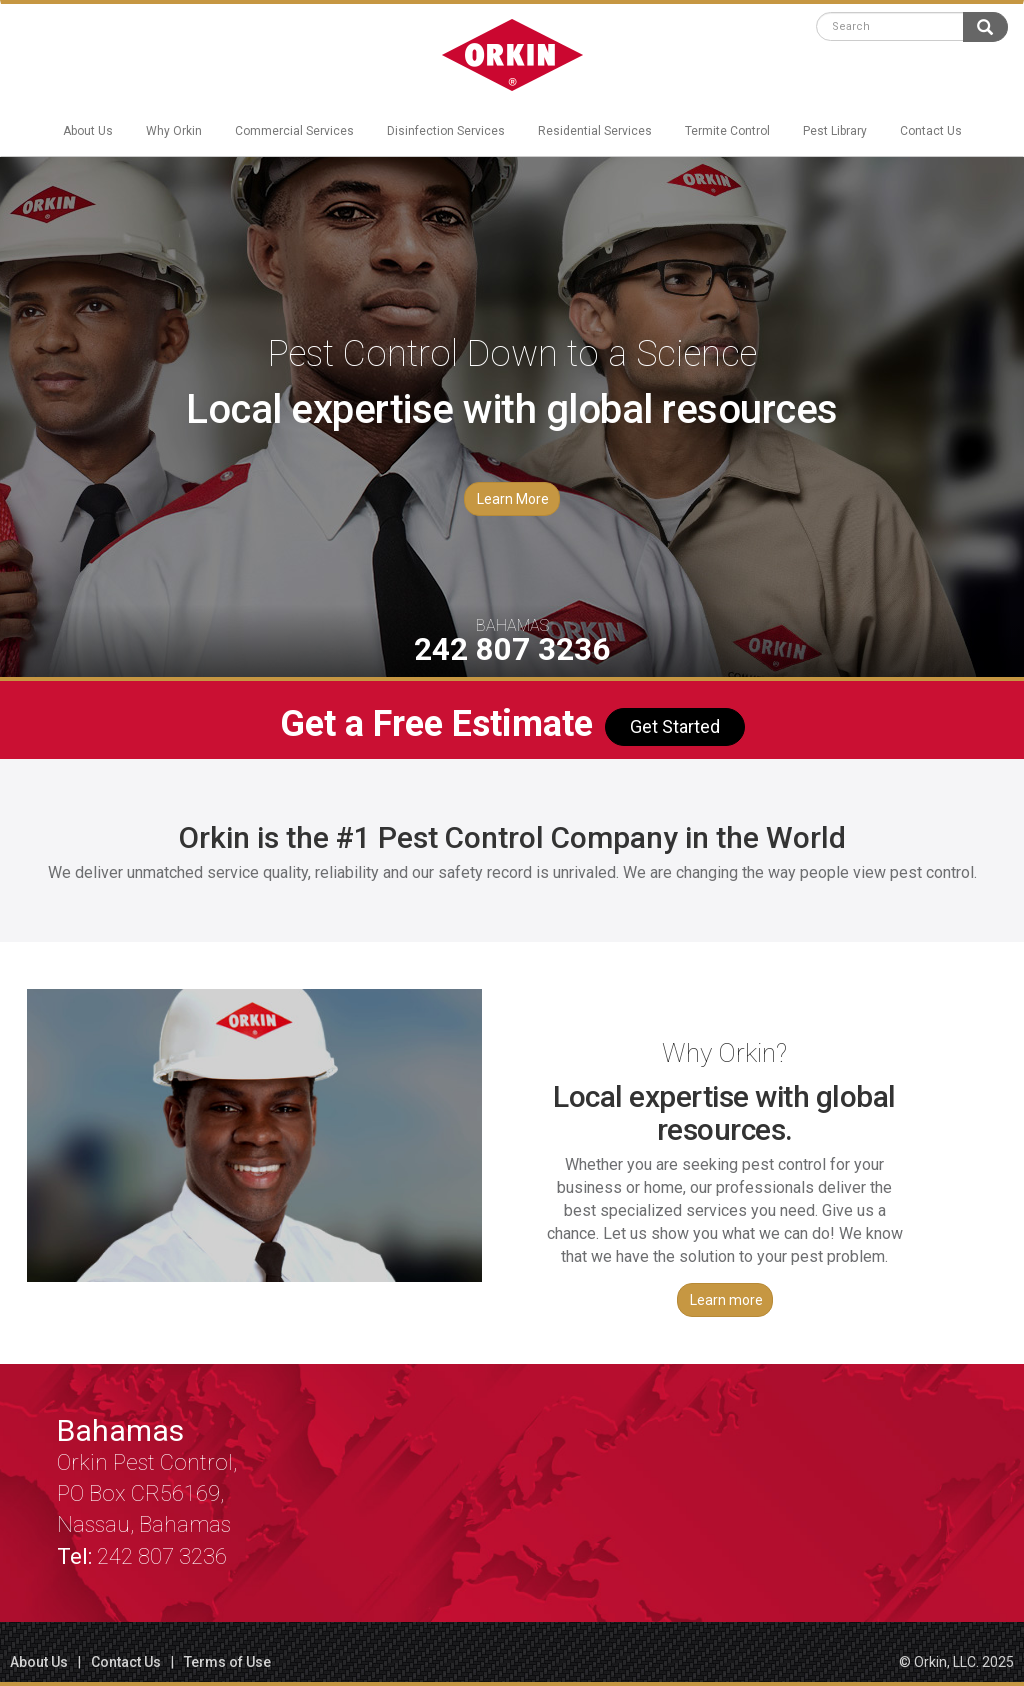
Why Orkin (174, 131)
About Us (88, 131)
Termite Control (727, 131)
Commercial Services (294, 131)
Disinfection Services (446, 131)
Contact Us (931, 131)
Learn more (726, 1300)
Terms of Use (227, 1662)
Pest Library (835, 131)
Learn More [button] (513, 499)
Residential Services (595, 131)
